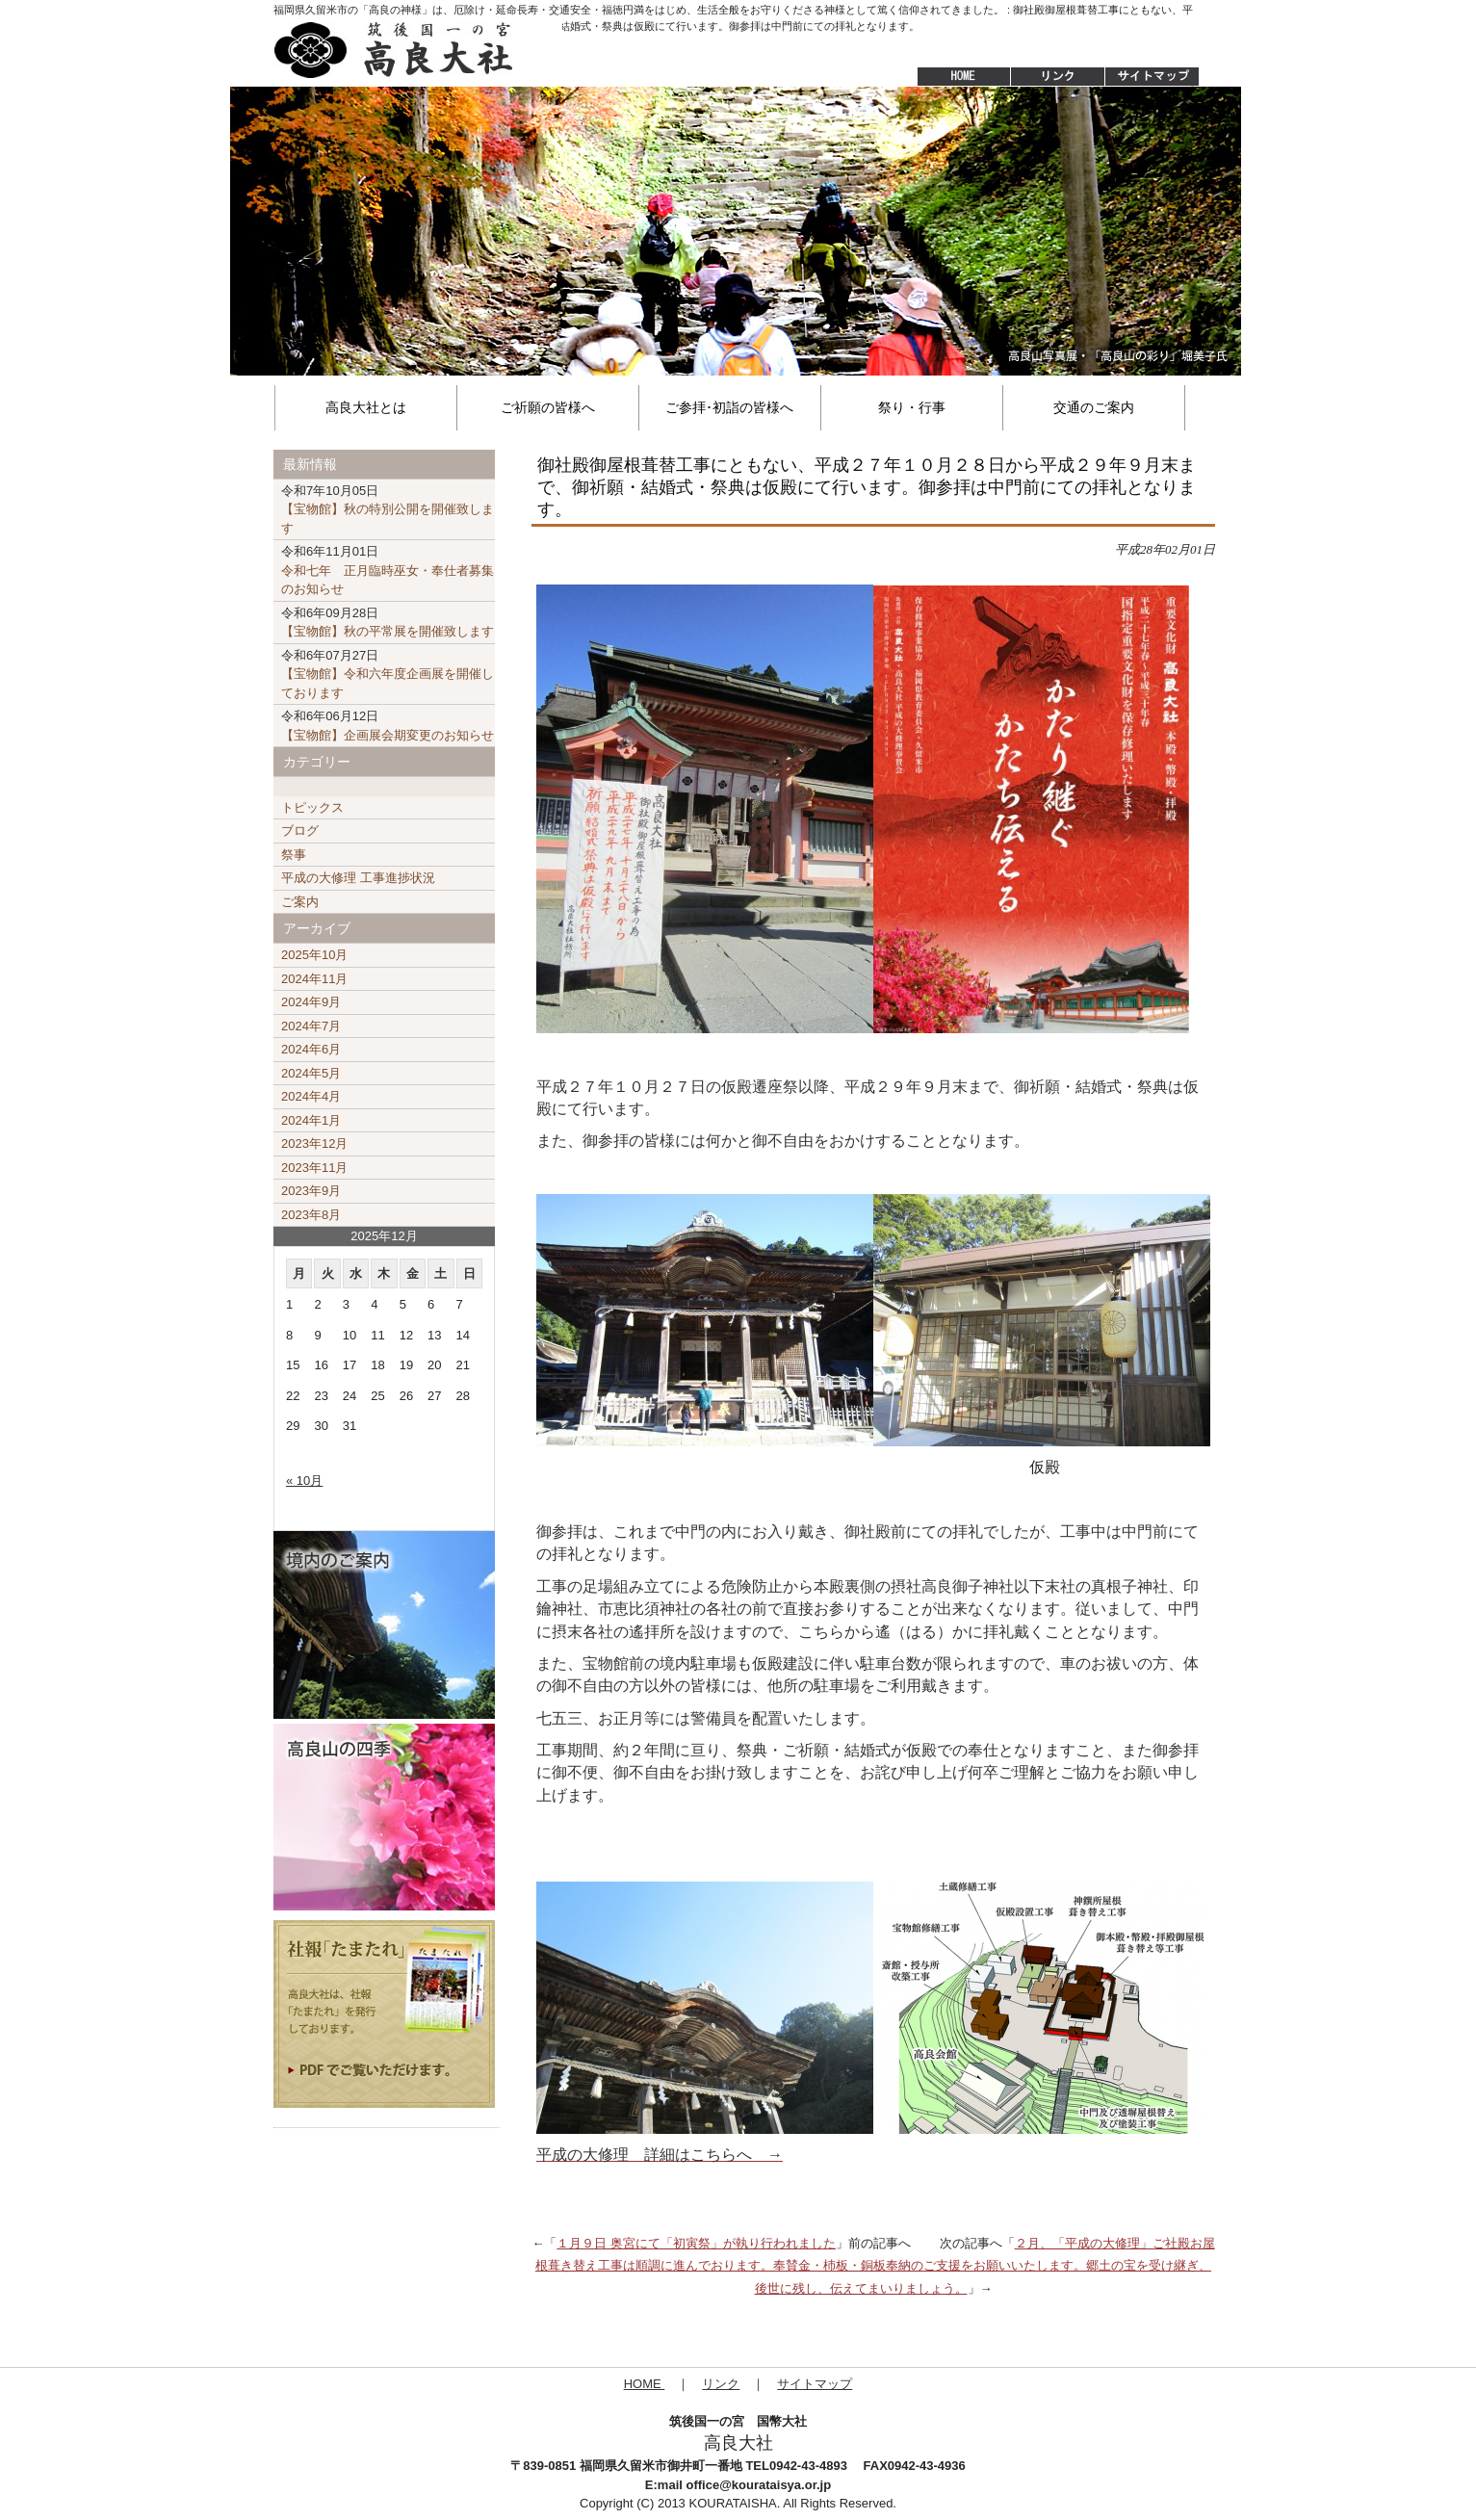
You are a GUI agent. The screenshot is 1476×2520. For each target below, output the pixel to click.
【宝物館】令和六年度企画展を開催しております (387, 674)
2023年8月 (311, 1215)
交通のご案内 (1093, 407)
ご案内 (300, 902)
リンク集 (1057, 77)
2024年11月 (314, 979)
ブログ (300, 830)
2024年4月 (311, 1096)
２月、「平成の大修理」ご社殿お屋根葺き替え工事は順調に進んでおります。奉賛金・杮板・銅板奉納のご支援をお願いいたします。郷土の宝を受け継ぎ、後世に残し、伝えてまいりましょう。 (875, 2266)
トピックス (312, 807)
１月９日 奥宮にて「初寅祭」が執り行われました (696, 2243)
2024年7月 (311, 1026)
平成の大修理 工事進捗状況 (358, 877)
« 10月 (304, 1480)
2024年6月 (311, 1049)
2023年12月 (314, 1143)
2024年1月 (311, 1120)
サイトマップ (1153, 77)
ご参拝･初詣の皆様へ (729, 407)
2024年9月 (311, 1002)
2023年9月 (311, 1190)
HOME (954, 77)
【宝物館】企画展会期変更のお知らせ (387, 725)
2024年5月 (311, 1073)
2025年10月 (314, 955)
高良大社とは (365, 407)
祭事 (293, 854)
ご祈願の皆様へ (548, 407)
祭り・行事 (911, 407)
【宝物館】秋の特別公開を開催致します (387, 509)
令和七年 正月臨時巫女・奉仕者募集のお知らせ (387, 570)
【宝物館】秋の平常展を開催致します (387, 622)
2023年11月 (314, 1167)
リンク (720, 2384)
